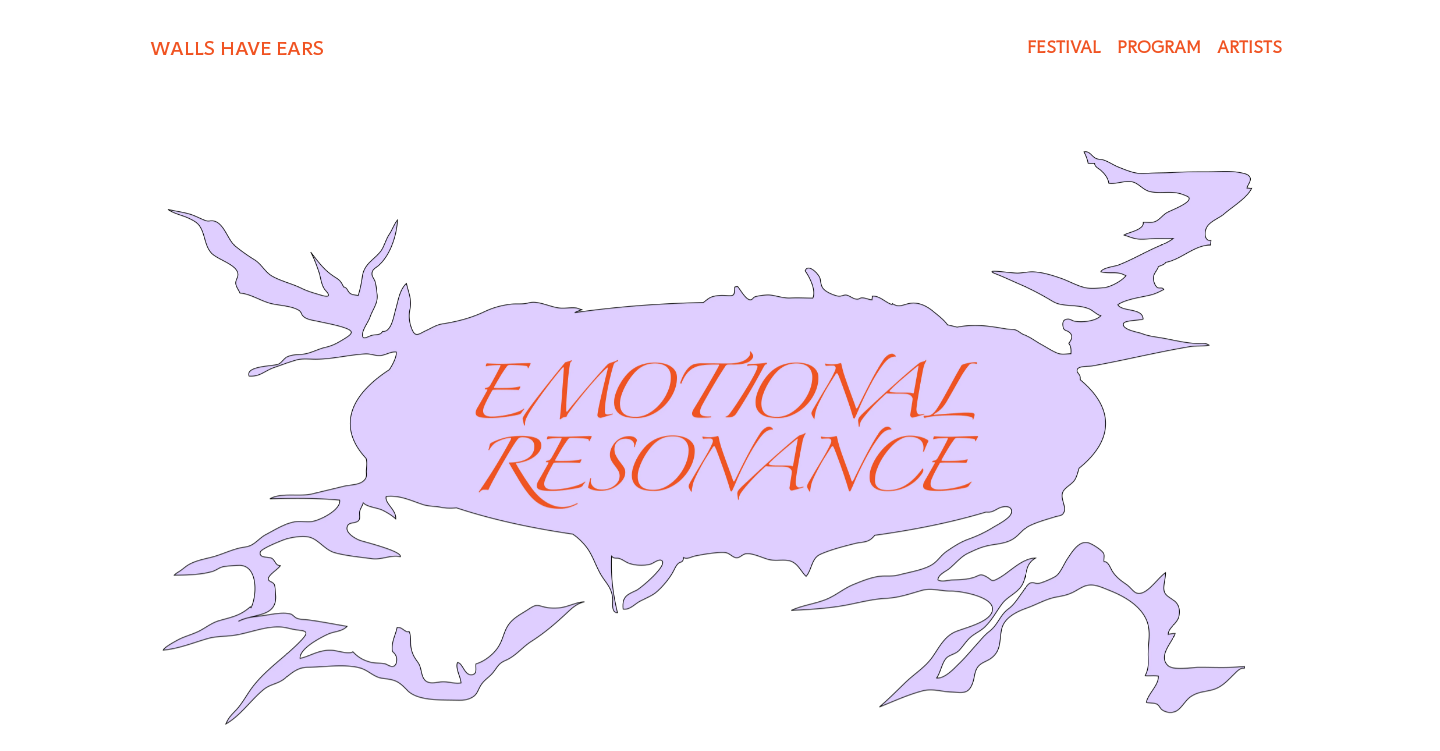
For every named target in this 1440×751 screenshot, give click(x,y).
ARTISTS (1249, 47)
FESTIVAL (1064, 47)
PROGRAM (1159, 47)
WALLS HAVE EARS (237, 48)
